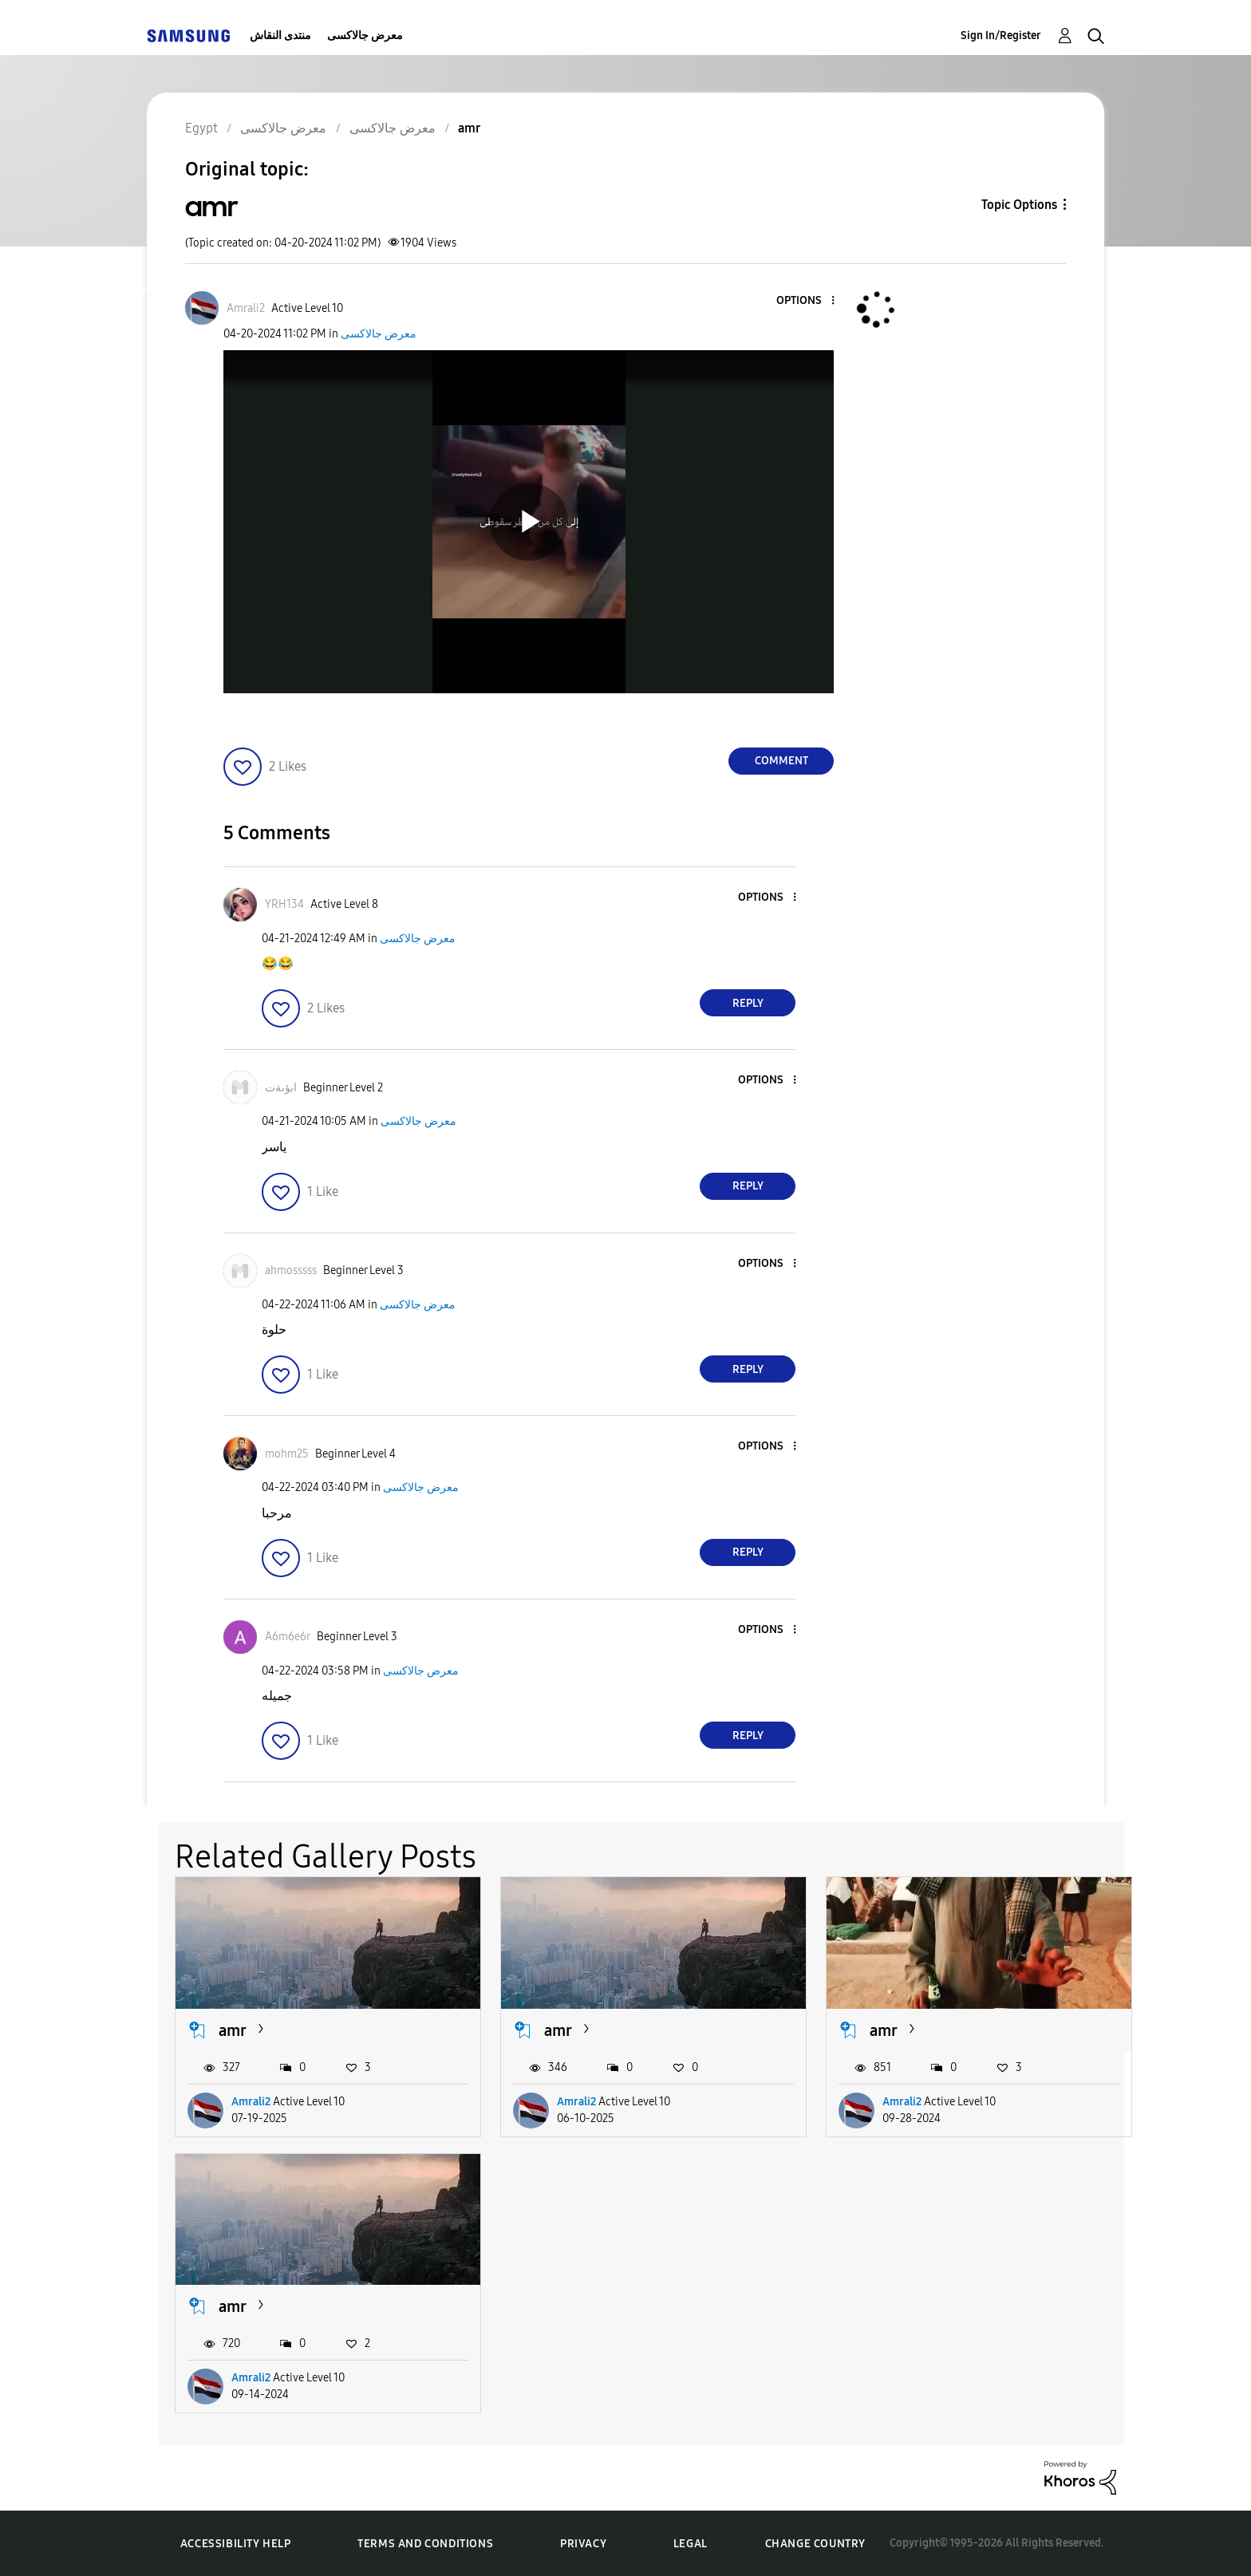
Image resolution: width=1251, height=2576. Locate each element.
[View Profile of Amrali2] (246, 308)
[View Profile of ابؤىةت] (281, 1088)
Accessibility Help (235, 2543)
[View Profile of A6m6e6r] (287, 1636)
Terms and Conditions (425, 2543)
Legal (690, 2543)
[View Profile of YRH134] (284, 904)
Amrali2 (250, 2102)
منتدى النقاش (280, 35)
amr (233, 2030)
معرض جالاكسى (365, 35)
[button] (807, 301)
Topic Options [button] (1019, 204)
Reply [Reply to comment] (748, 1003)
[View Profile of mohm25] (287, 1454)
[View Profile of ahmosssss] (291, 1270)
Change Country (815, 2543)
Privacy (583, 2543)
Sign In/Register (1001, 35)
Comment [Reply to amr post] (781, 760)
